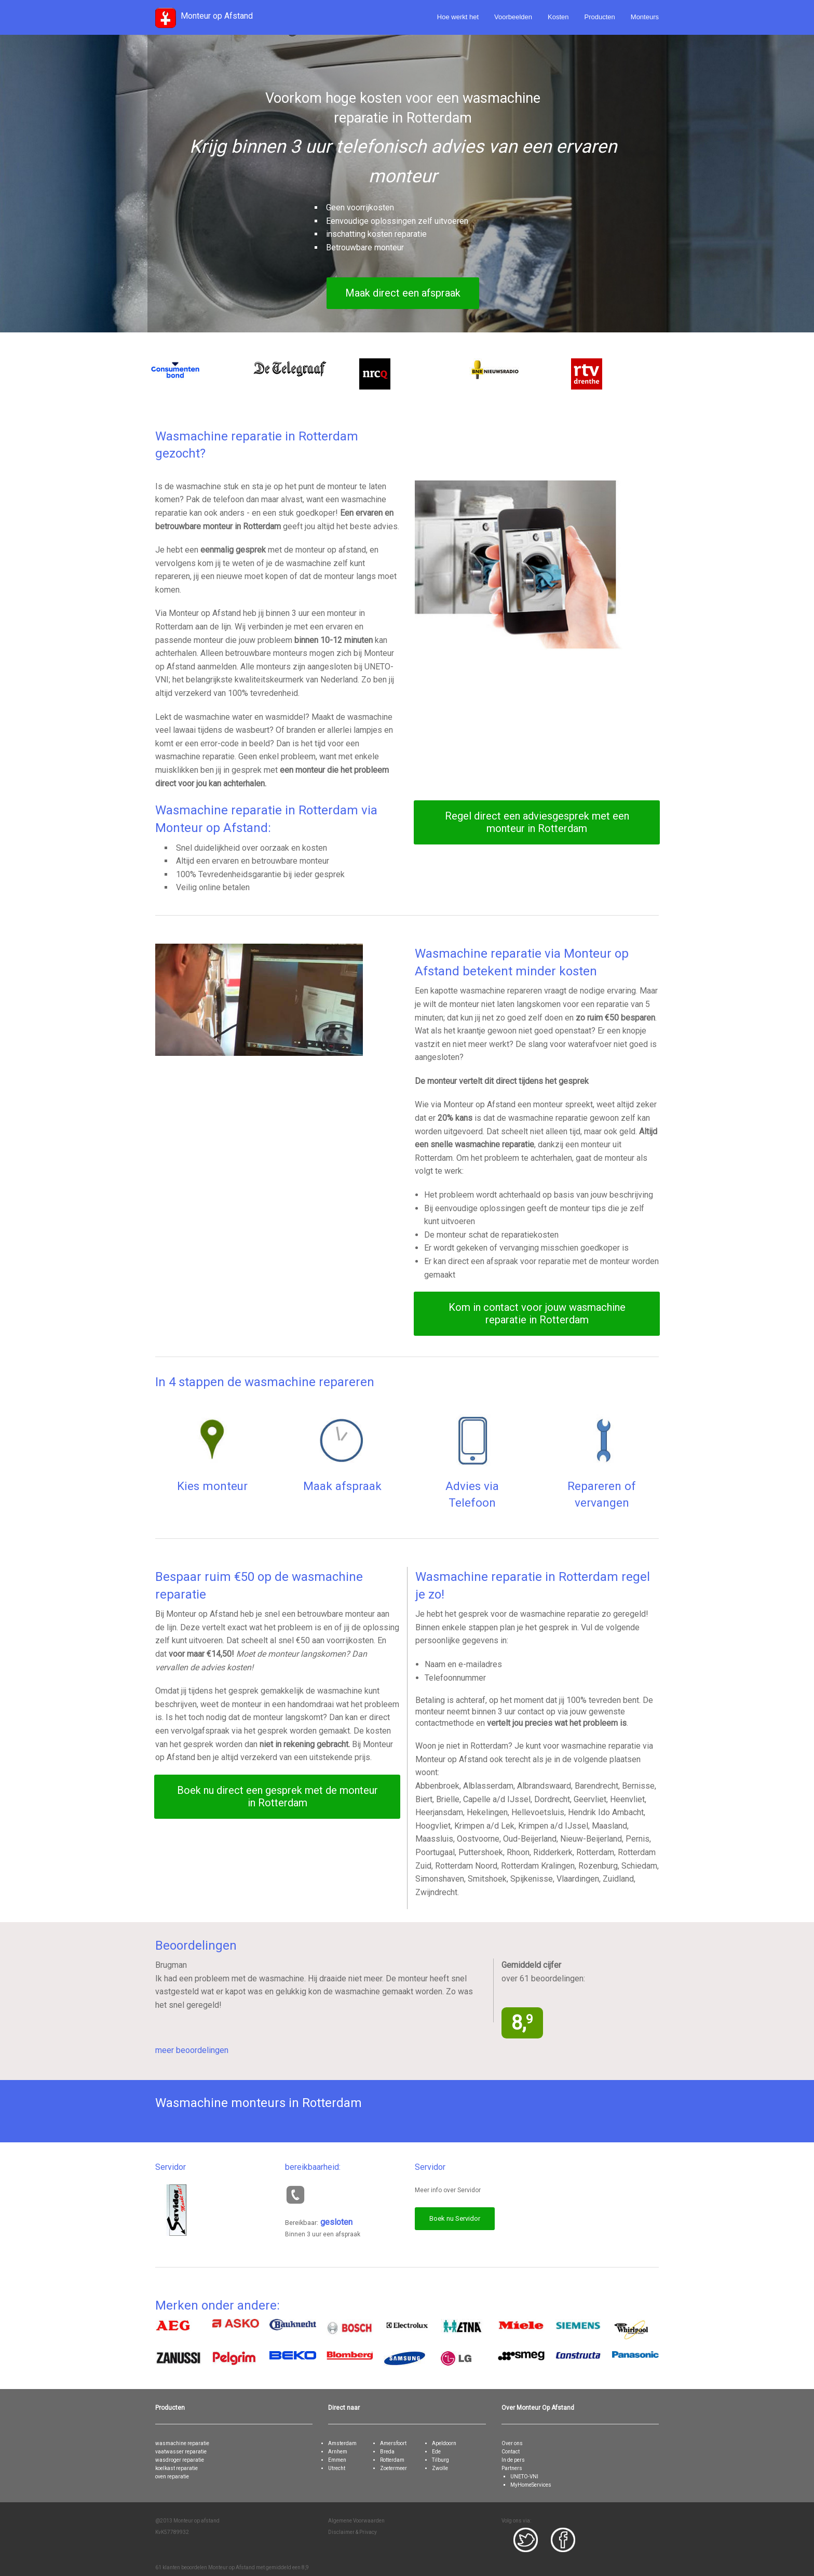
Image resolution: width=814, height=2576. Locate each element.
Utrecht (336, 2468)
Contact (510, 2451)
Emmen (337, 2460)
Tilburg (440, 2460)
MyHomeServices (530, 2485)
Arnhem (337, 2451)
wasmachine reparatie (182, 2443)
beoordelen (194, 2567)
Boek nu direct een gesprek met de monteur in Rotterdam (277, 1796)
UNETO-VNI (524, 2476)
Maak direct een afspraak (402, 293)
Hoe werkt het (458, 17)
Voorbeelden (513, 17)
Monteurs (645, 17)
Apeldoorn (444, 2443)
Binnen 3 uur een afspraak (322, 2234)
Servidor (170, 2167)
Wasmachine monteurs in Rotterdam (258, 2103)
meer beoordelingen (191, 2050)
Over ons (512, 2443)
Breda (387, 2451)
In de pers (513, 2460)
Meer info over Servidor (448, 2190)
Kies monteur (212, 1486)
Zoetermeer (393, 2468)
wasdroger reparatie (179, 2460)
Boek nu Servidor (454, 2218)
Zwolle (440, 2468)
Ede (436, 2451)
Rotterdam (392, 2460)
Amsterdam (342, 2443)
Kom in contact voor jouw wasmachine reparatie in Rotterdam (537, 1313)
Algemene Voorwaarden (356, 2521)
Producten (600, 17)
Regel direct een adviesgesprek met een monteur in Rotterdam (537, 822)
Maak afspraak (342, 1486)
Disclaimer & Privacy (352, 2532)
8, (522, 2022)
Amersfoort (393, 2443)
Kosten (558, 17)
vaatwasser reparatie (181, 2451)
